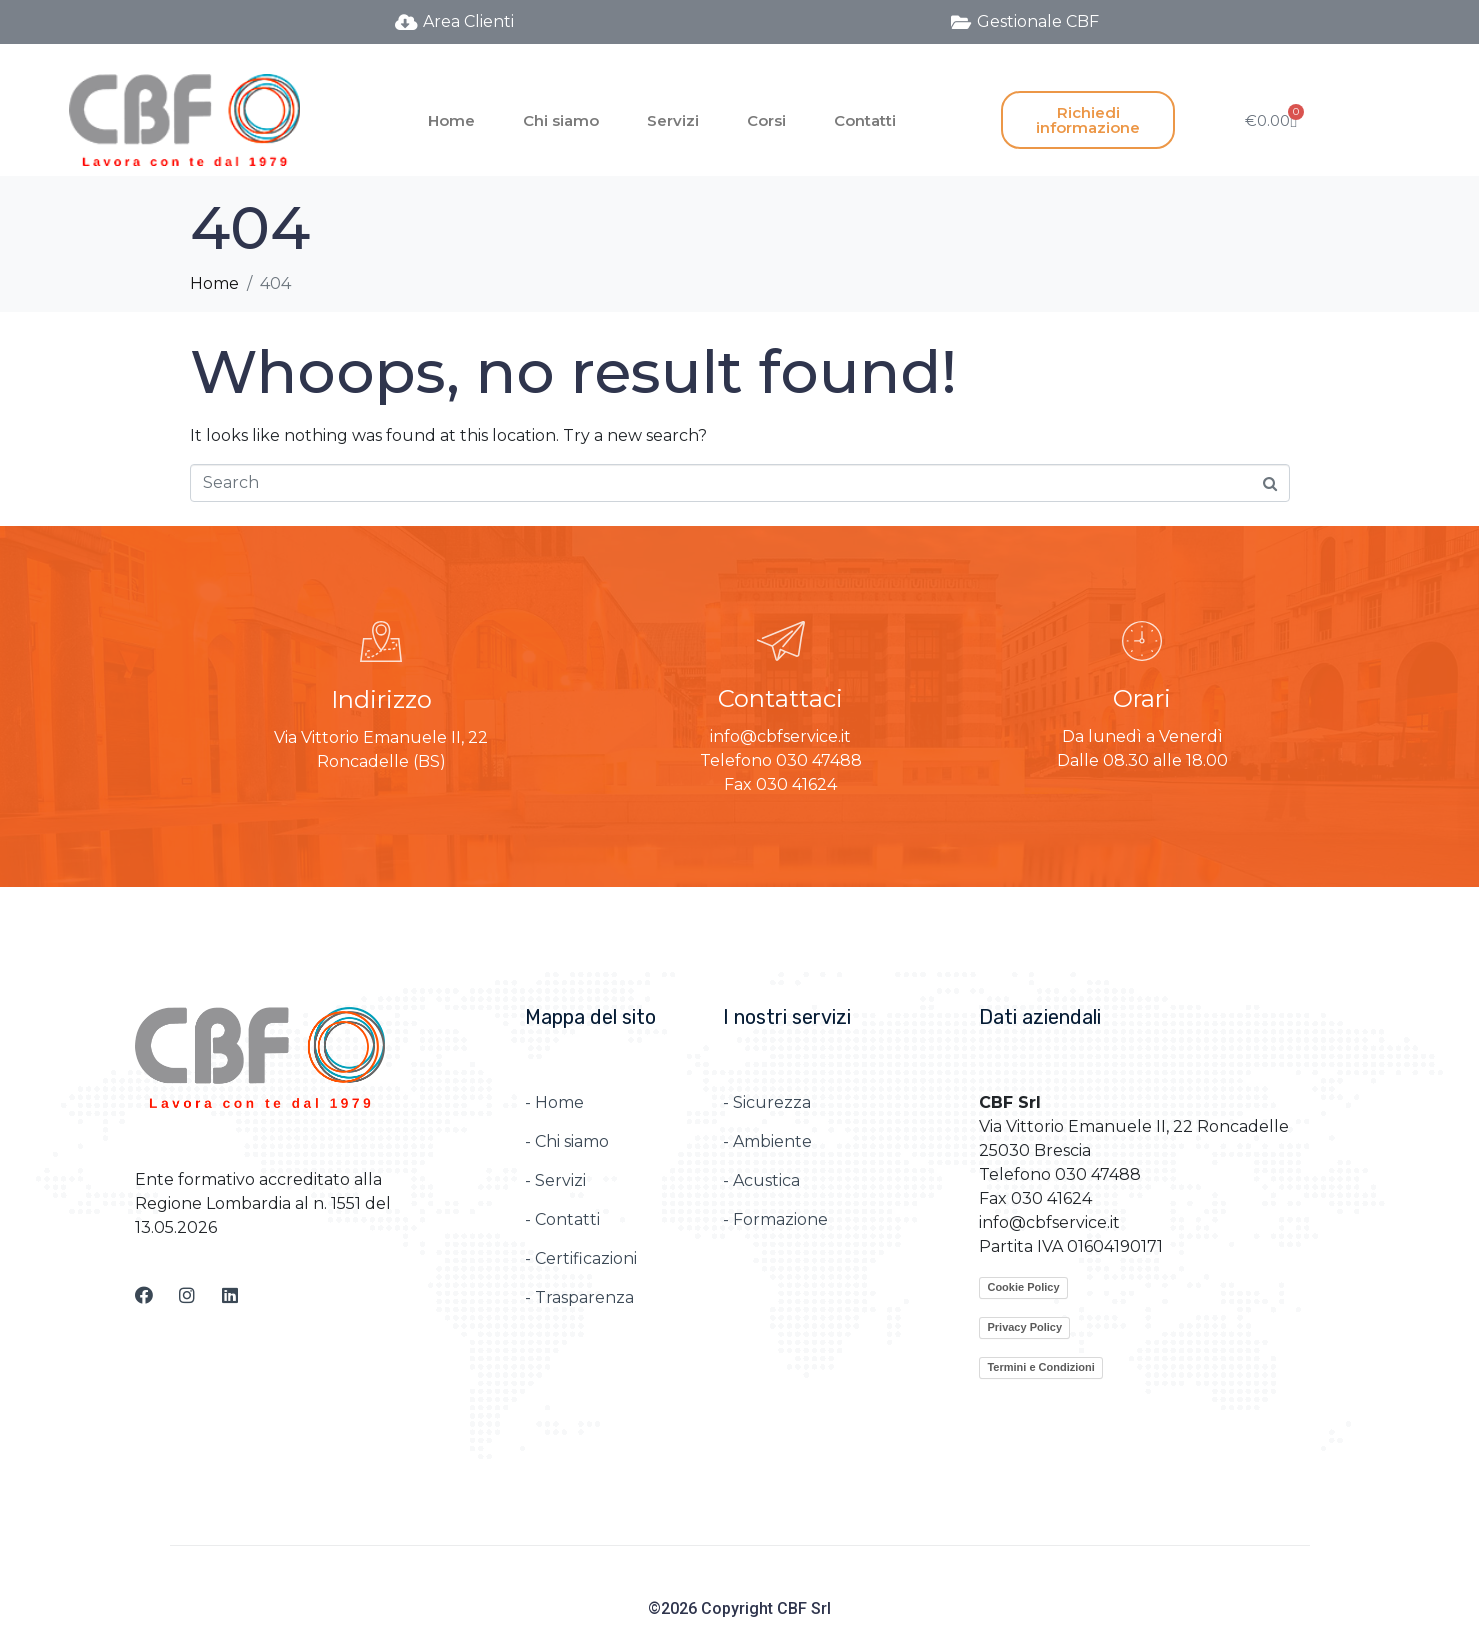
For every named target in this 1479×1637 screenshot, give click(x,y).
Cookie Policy (1023, 1287)
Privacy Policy (1024, 1327)
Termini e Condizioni (1040, 1367)
